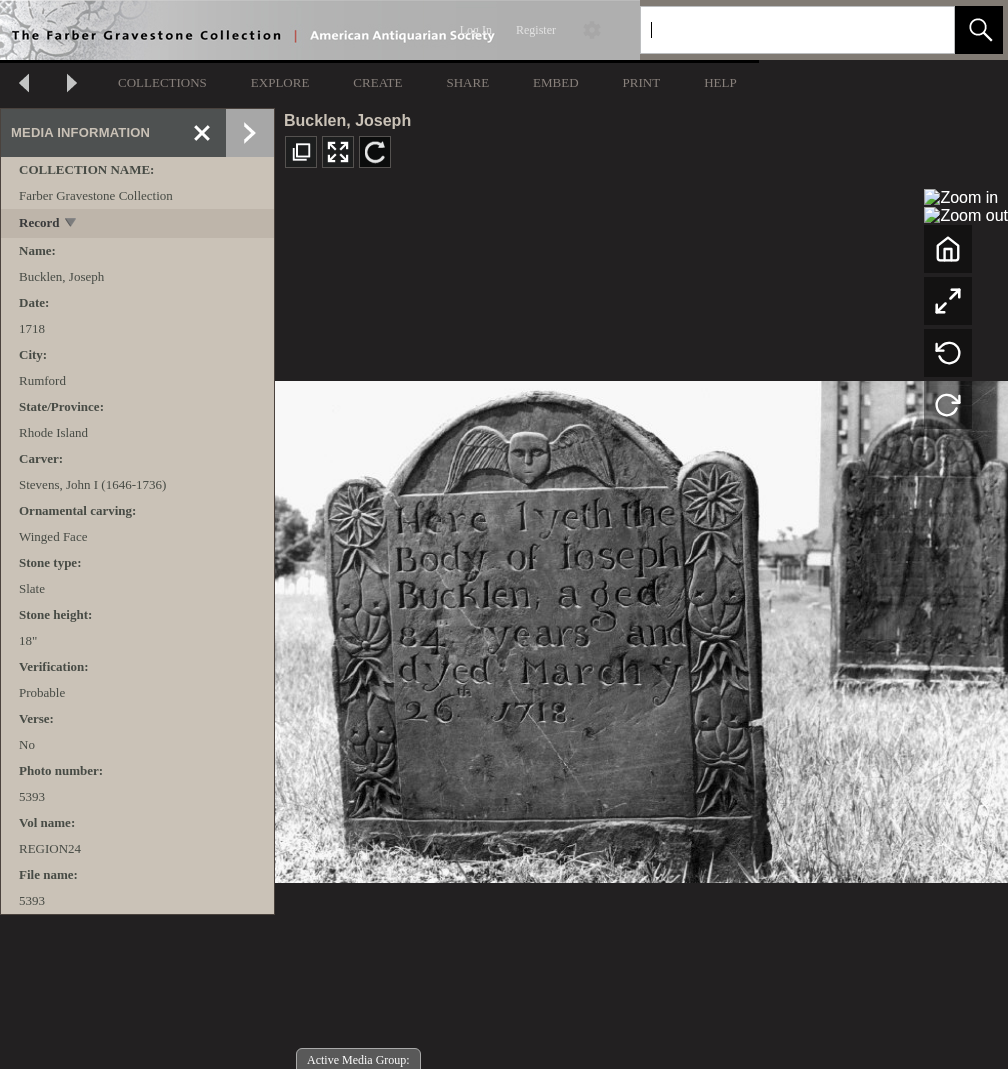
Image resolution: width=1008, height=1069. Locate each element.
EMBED (556, 82)
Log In (476, 30)
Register (536, 30)
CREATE (377, 82)
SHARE (467, 82)
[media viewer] (641, 626)
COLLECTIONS (162, 82)
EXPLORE (280, 82)
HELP (720, 82)
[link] (923, 29)
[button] (979, 30)
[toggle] (71, 224)
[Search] (774, 30)
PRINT (642, 82)
